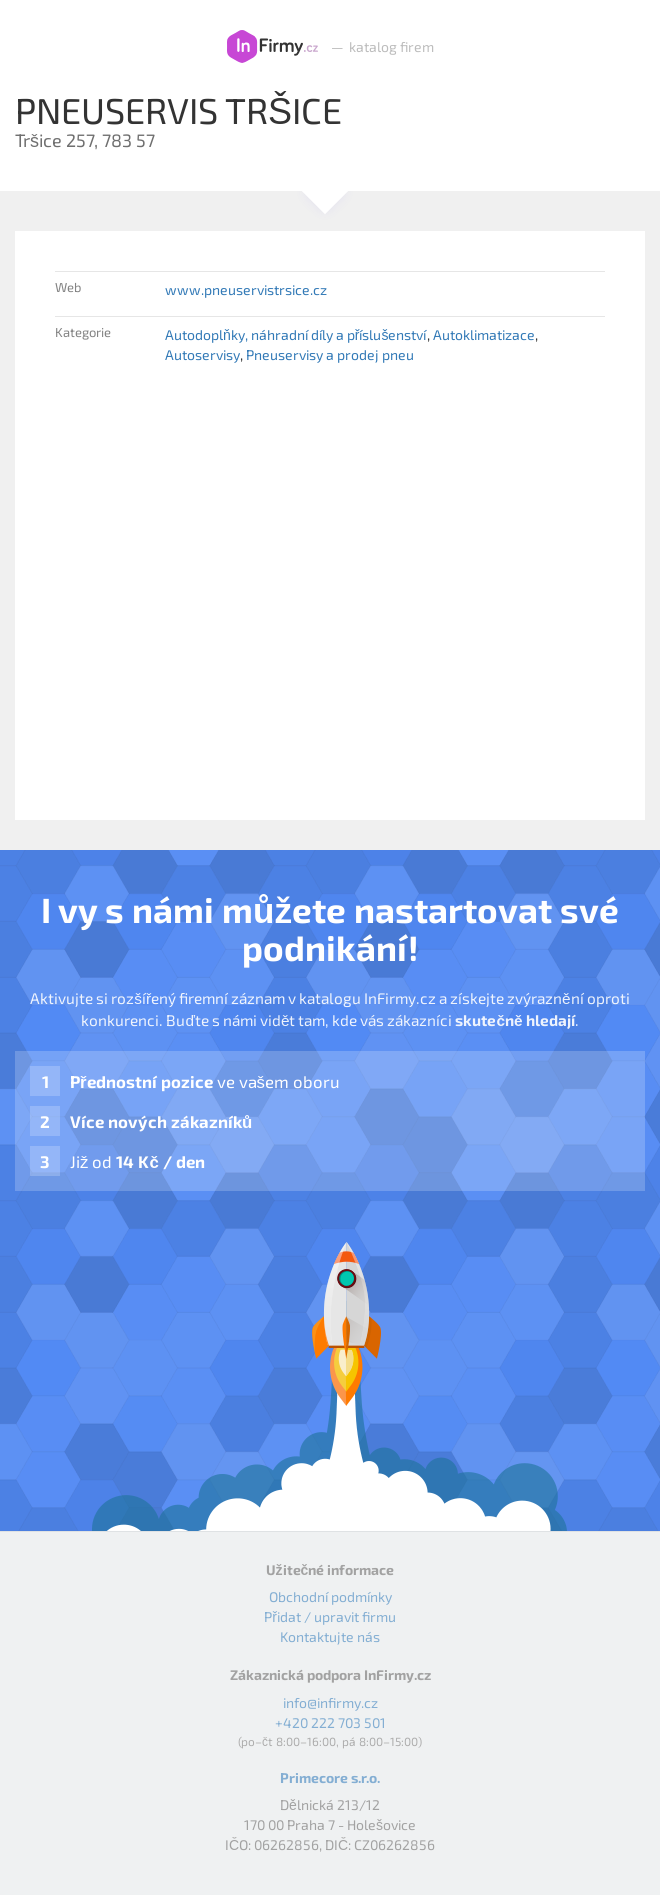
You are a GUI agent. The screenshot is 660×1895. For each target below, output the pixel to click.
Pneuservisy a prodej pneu (330, 354)
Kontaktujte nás (330, 1636)
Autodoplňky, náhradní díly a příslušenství (295, 334)
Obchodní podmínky (330, 1596)
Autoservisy (202, 354)
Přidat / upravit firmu (330, 1616)
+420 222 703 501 (330, 1722)
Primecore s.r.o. (330, 1777)
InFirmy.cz (272, 47)
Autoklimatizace (484, 334)
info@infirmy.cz (330, 1702)
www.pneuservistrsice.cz (246, 289)
